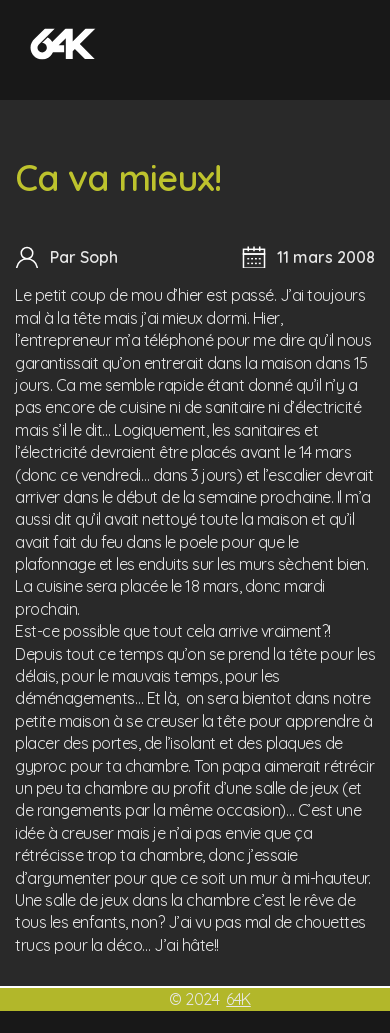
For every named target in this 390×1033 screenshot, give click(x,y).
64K (238, 999)
